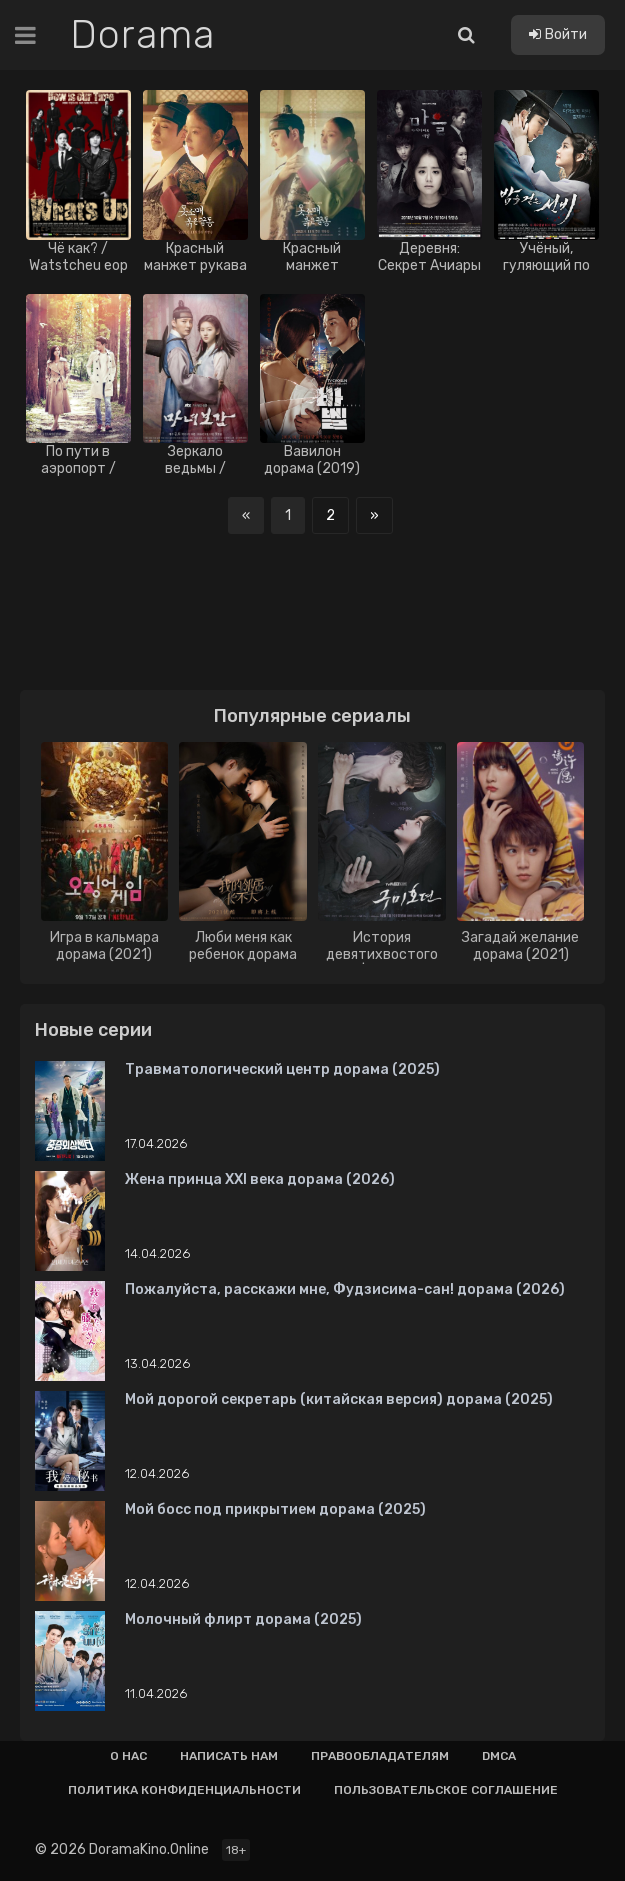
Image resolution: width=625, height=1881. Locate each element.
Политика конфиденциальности (184, 1790)
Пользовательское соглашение (446, 1790)
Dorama (142, 35)
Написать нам (229, 1756)
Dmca (499, 1756)
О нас (128, 1756)
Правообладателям (380, 1756)
